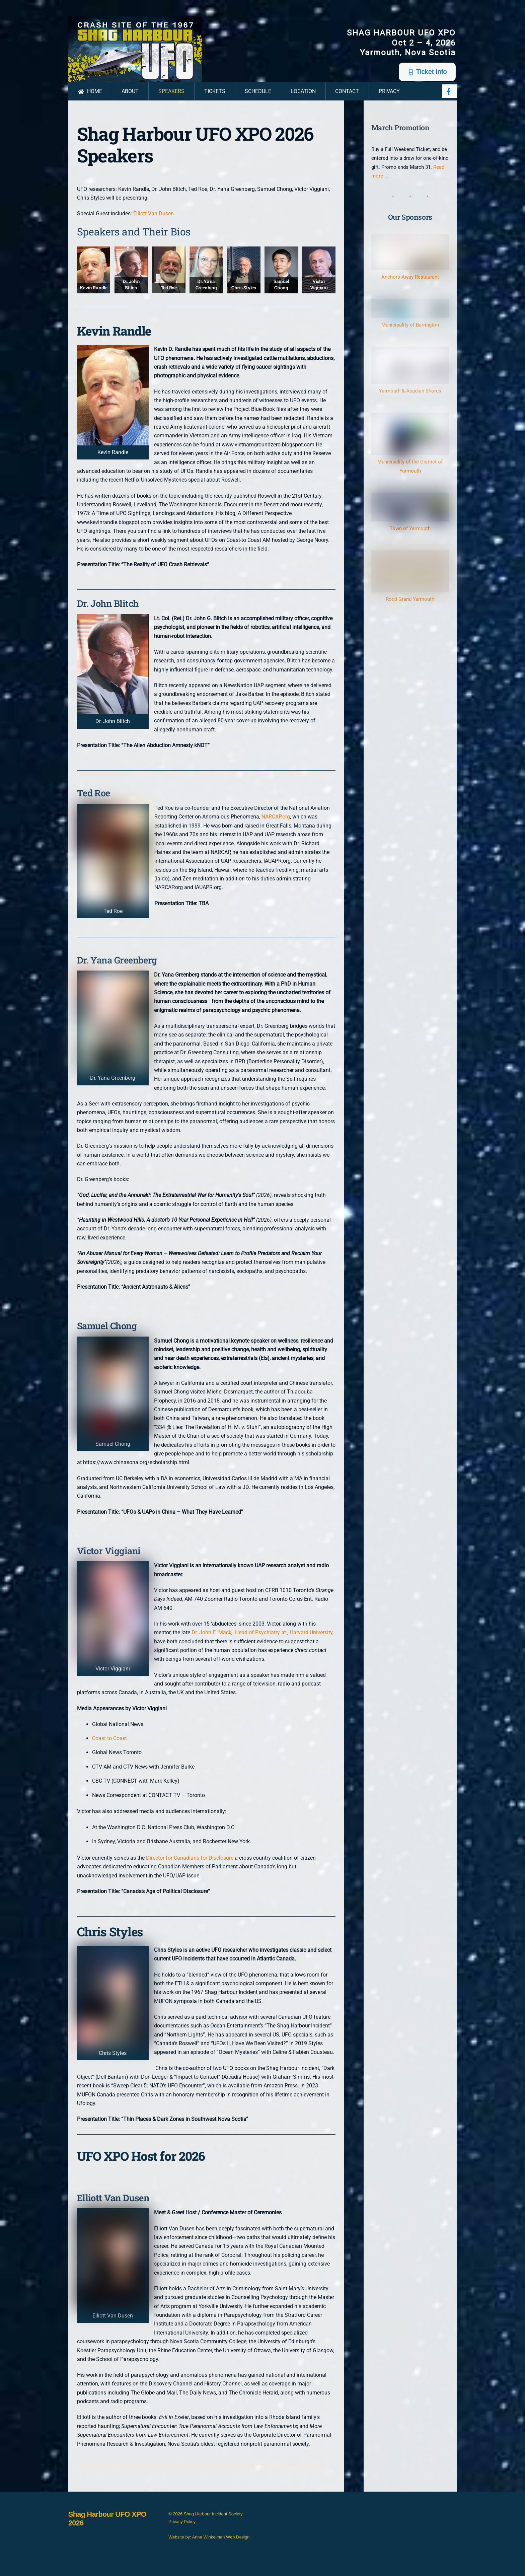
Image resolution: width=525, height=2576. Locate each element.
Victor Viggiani (319, 292)
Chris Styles (243, 295)
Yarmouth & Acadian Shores (410, 398)
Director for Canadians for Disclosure (189, 1865)
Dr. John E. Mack (211, 1640)
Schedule (258, 99)
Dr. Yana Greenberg (206, 292)
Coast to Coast (109, 1746)
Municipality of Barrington (410, 332)
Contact (347, 99)
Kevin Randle (93, 295)
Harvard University (311, 1640)
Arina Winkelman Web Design (221, 2544)
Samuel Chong (281, 292)
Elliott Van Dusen (153, 221)
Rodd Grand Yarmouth (410, 607)
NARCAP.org (275, 824)
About (130, 99)
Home (90, 99)
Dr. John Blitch (131, 292)
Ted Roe (169, 295)
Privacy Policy (182, 2529)
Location (303, 99)
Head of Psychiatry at (260, 1640)
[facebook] (448, 98)
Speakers (171, 99)
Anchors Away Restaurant (410, 285)
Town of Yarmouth (410, 536)
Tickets (214, 99)
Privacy (389, 99)
